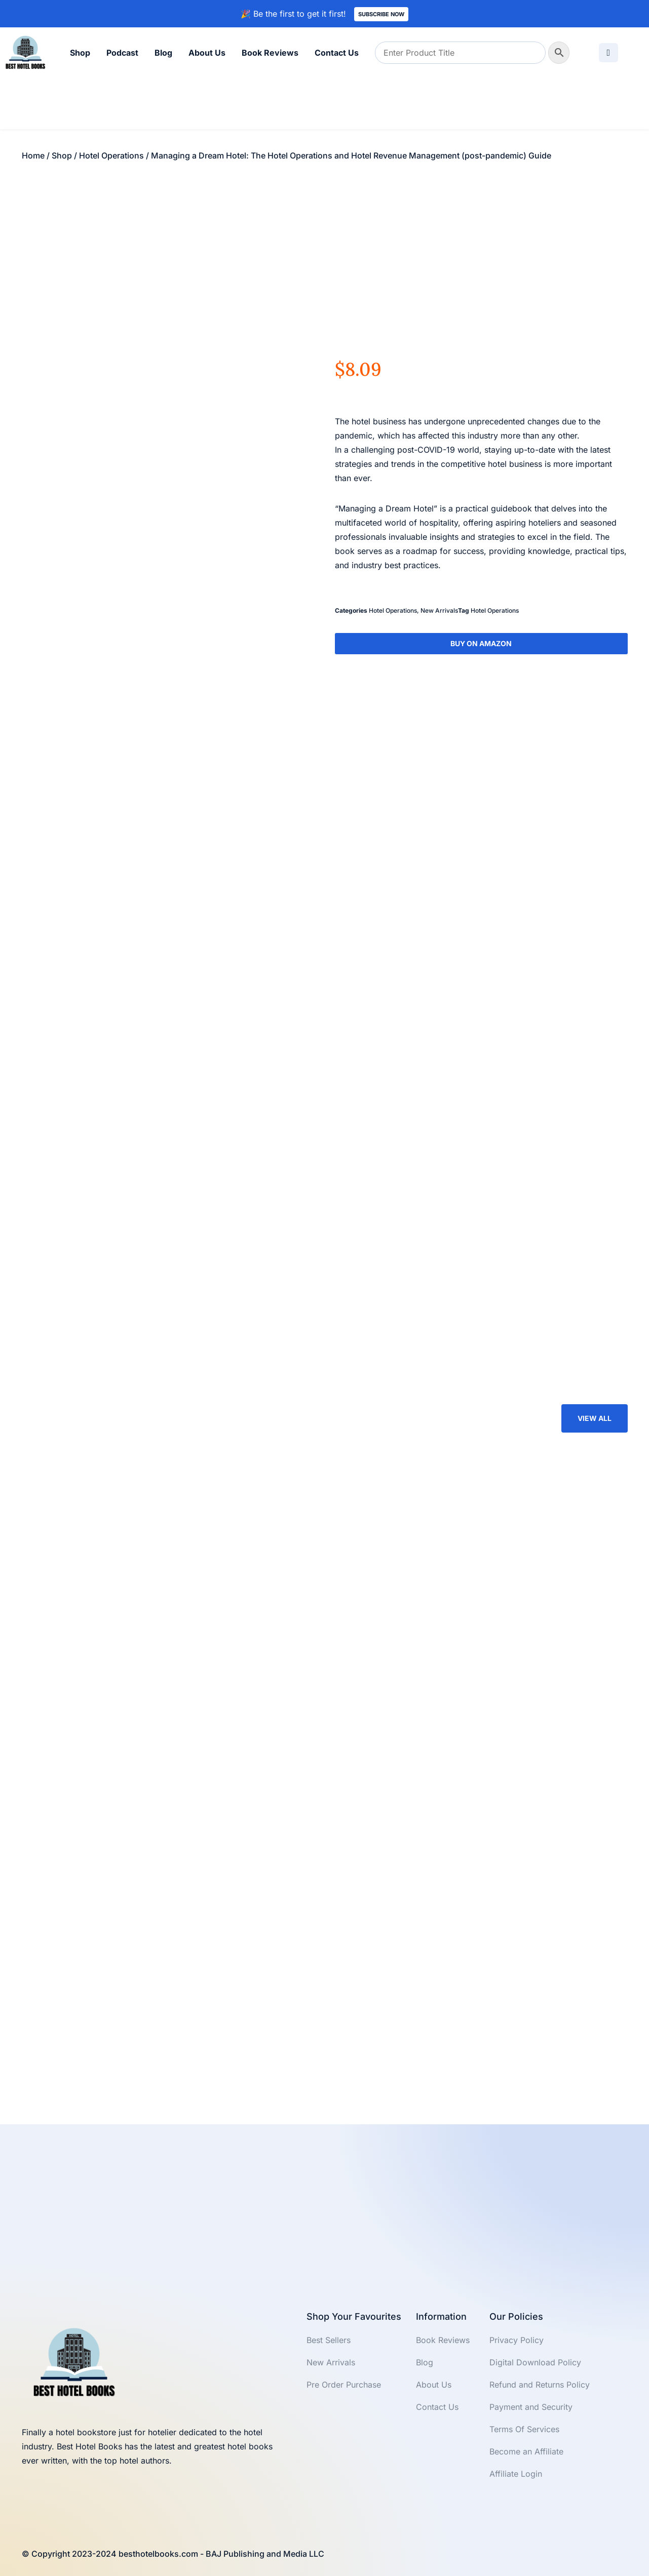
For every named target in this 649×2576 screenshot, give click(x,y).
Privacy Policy (516, 2340)
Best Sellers (329, 2340)
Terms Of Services (524, 2429)
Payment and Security (530, 2407)
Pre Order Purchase (344, 2385)
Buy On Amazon (481, 643)
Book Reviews (270, 53)
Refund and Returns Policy (539, 2385)
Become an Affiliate (526, 2451)
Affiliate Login (515, 2474)
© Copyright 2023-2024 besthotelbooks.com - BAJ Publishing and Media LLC (173, 2554)
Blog (163, 53)
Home (33, 155)
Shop (80, 53)
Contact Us (337, 53)
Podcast (122, 53)
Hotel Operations (111, 155)
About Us (206, 53)
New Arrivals (439, 610)
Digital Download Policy (535, 2362)
